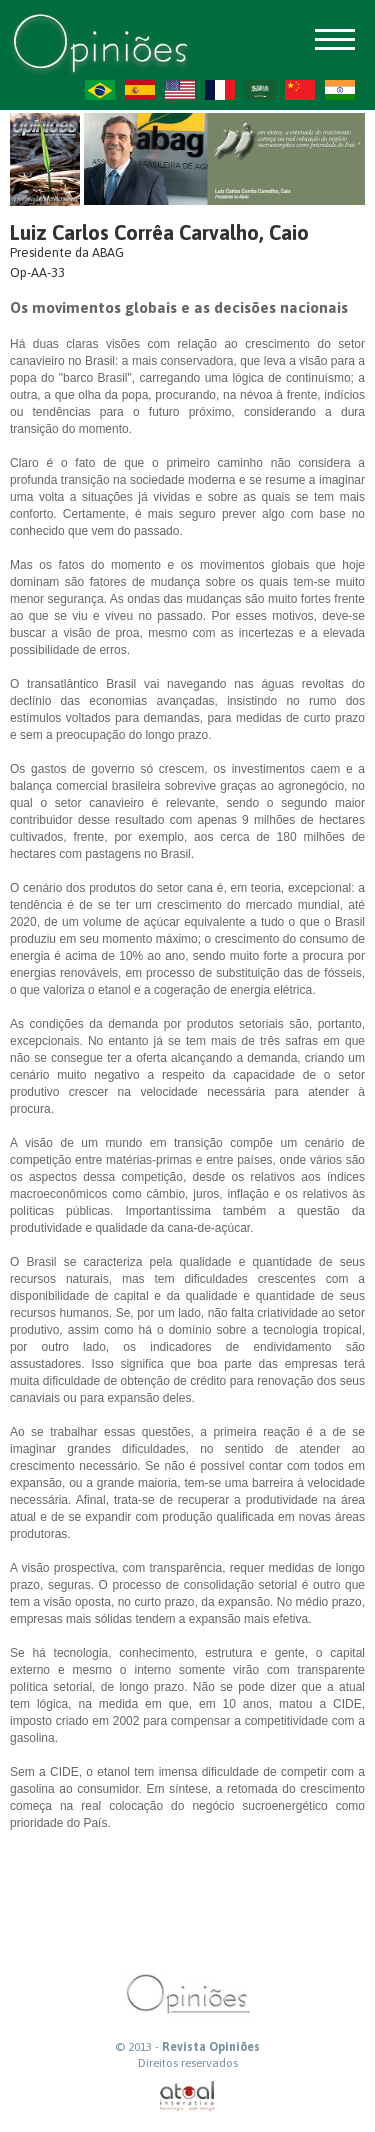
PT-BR (100, 90)
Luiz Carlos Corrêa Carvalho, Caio (159, 232)
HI (340, 90)
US (180, 90)
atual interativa (188, 2096)
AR (260, 90)
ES (140, 90)
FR (220, 90)
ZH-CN (300, 90)
